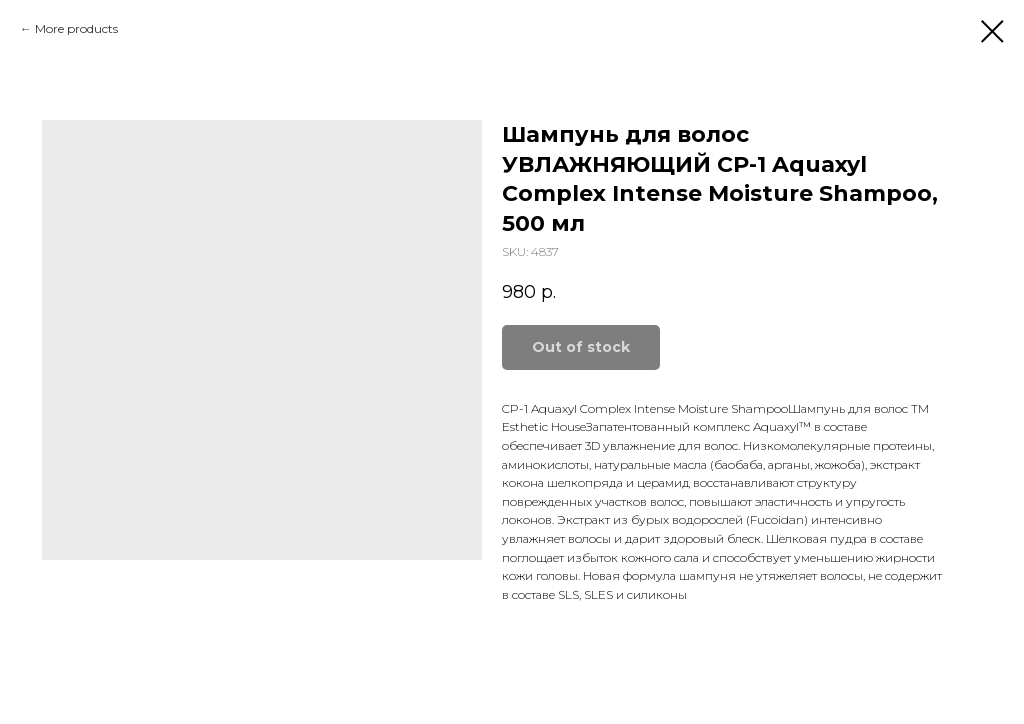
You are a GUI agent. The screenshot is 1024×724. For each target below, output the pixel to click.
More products (76, 28)
